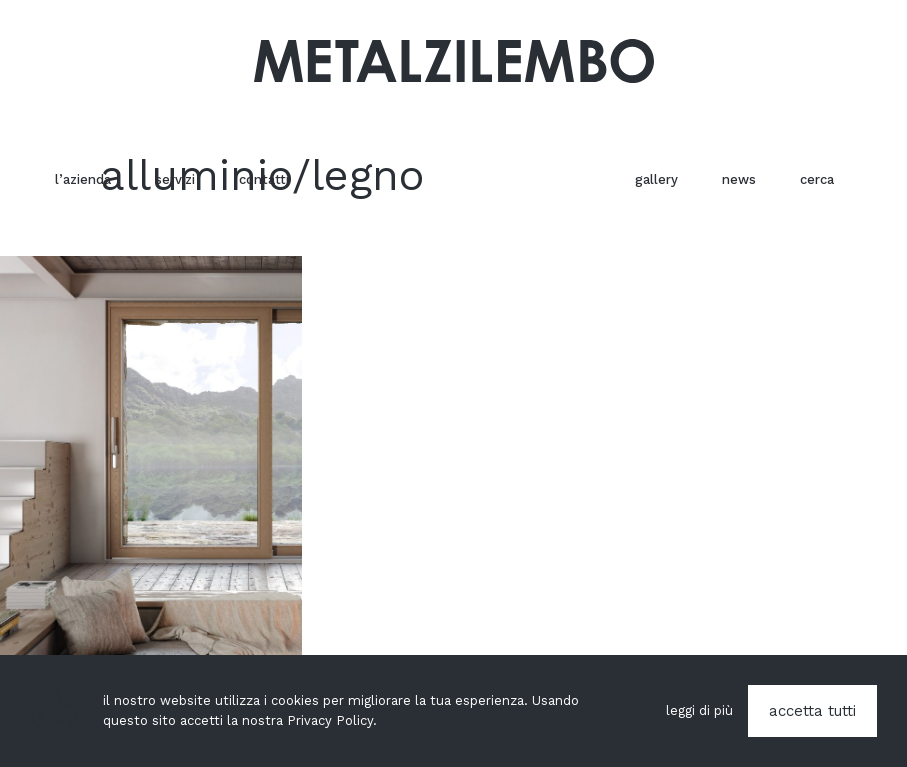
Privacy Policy (330, 720)
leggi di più (699, 710)
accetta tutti (812, 711)
